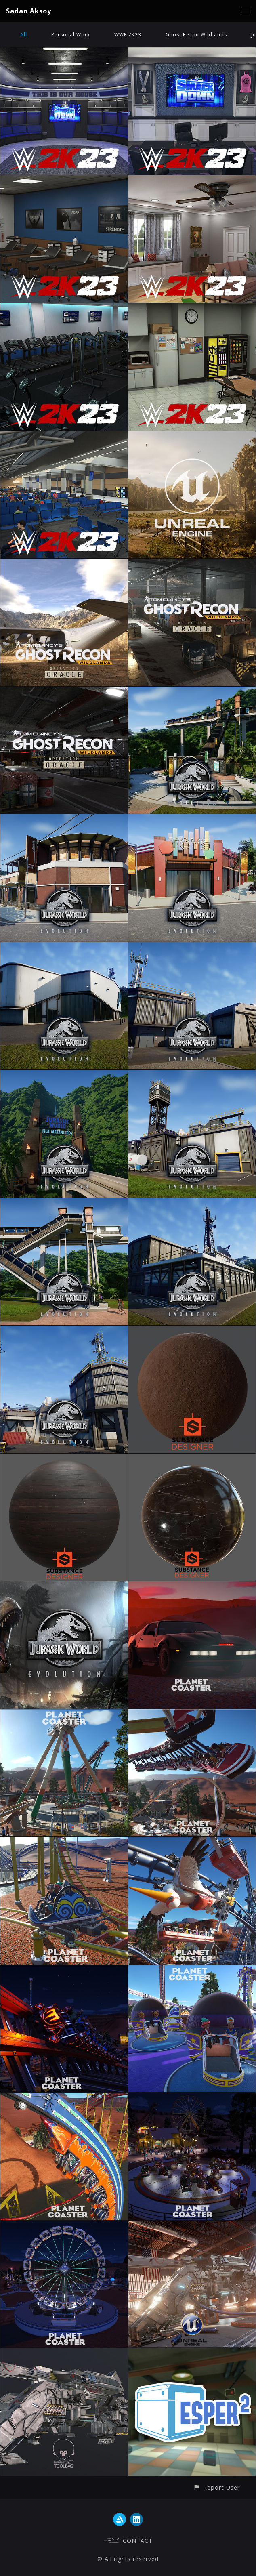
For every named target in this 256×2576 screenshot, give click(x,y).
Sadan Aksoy (28, 10)
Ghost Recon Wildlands (196, 34)
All (23, 34)
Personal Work (70, 34)
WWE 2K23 (127, 34)
